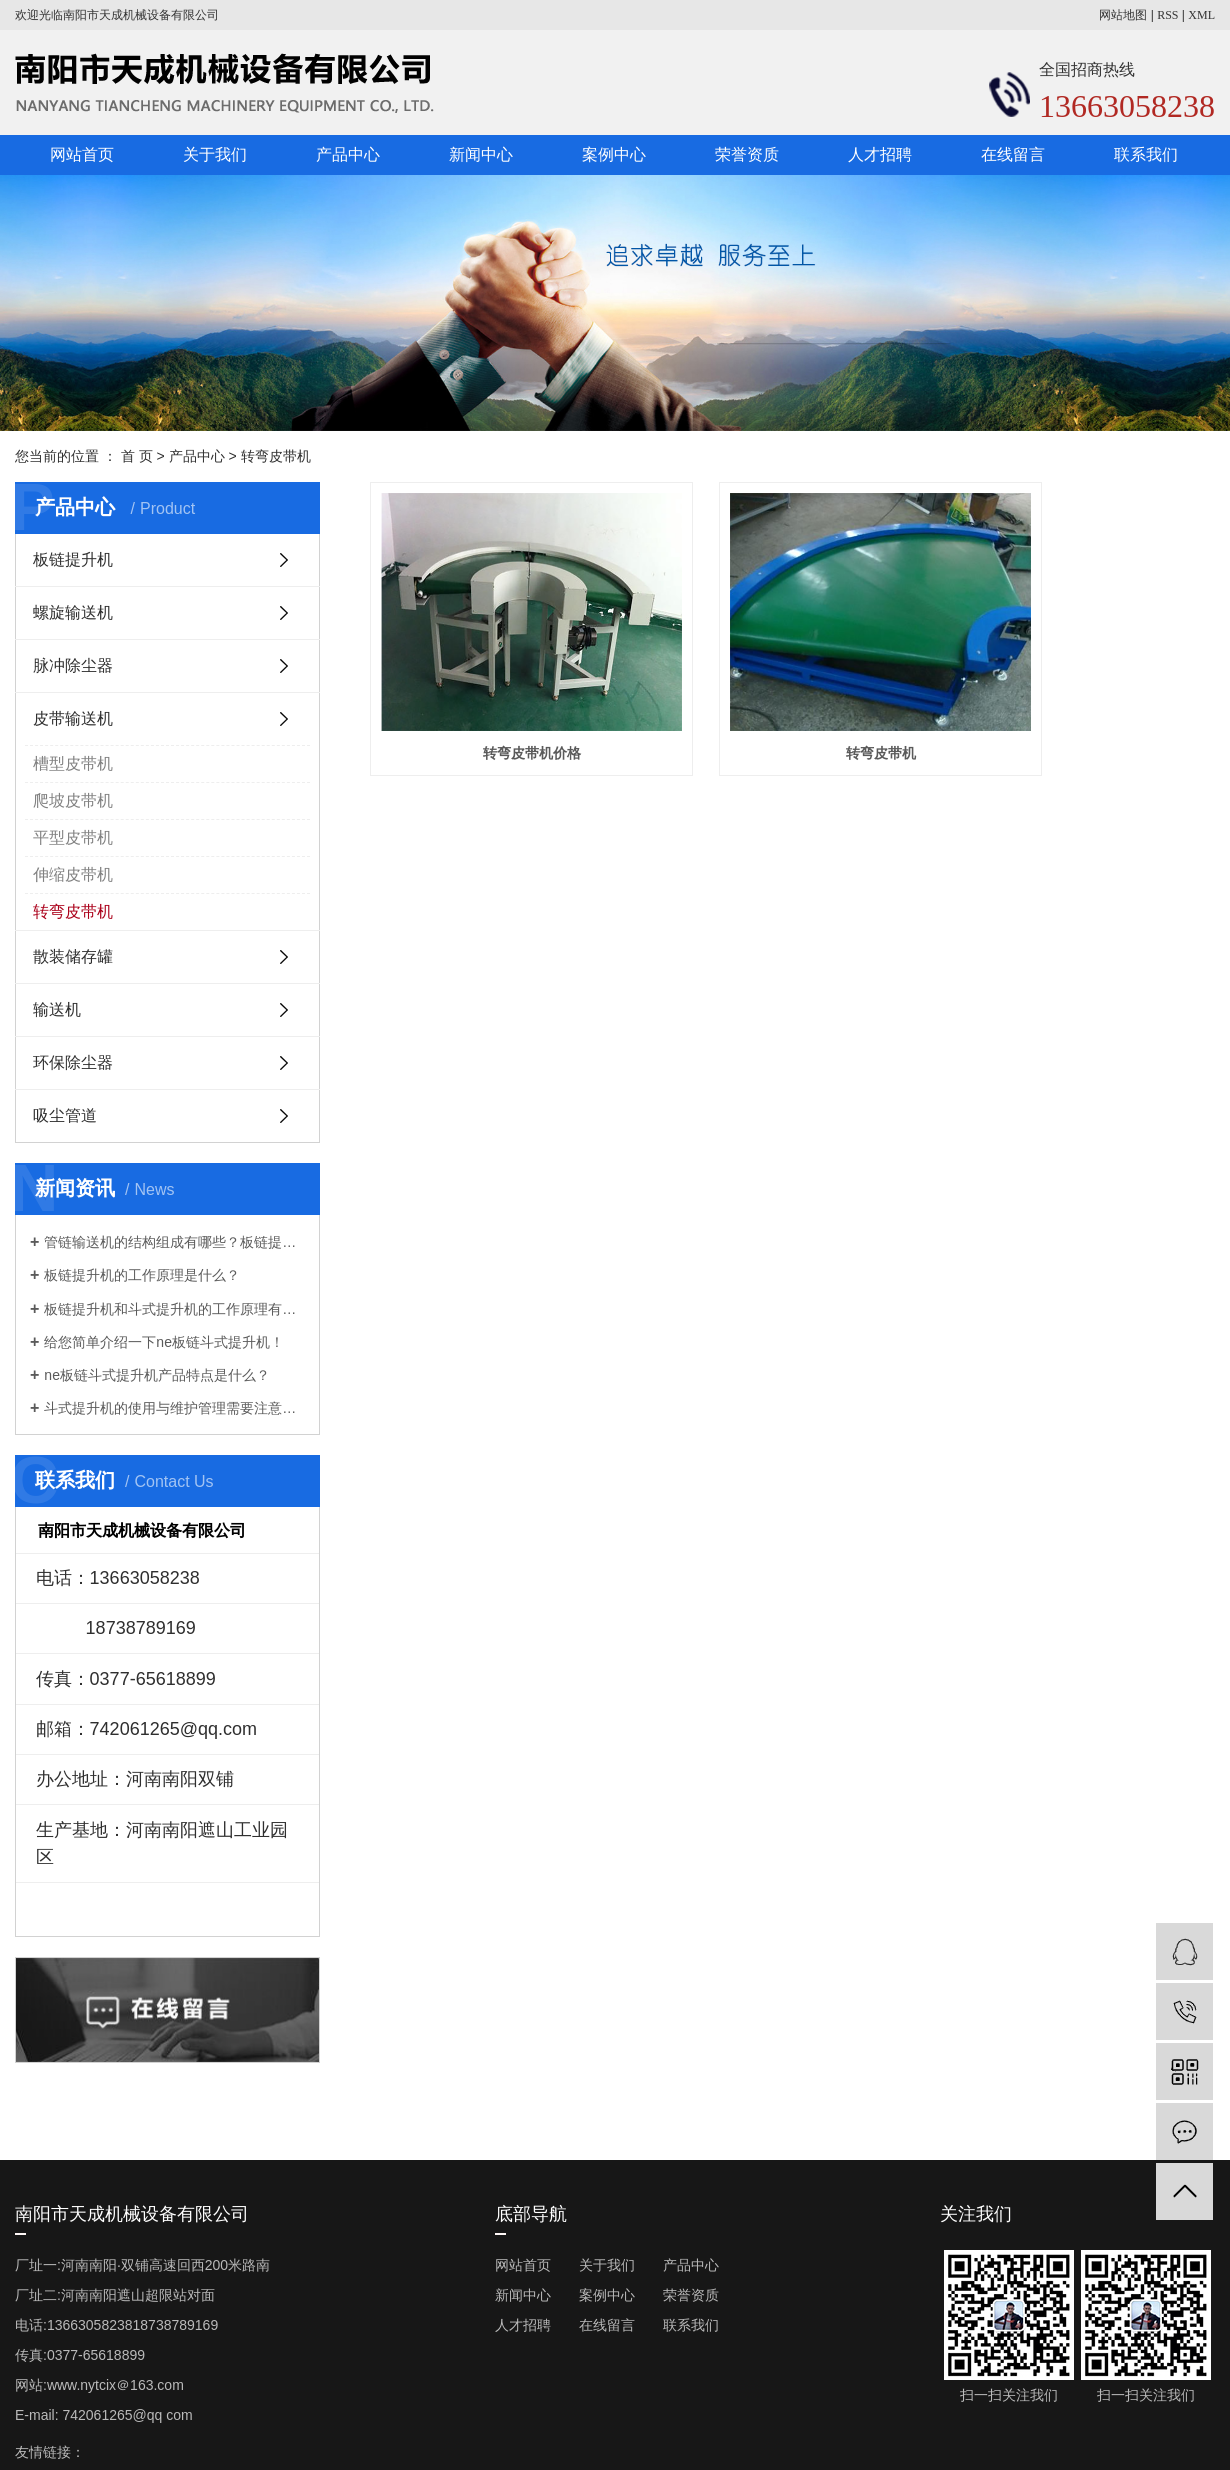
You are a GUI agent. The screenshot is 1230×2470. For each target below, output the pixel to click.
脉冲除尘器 (73, 665)
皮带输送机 (73, 718)
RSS (1167, 15)
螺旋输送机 (73, 612)
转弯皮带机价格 (502, 706)
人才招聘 (880, 154)
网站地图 (1123, 15)
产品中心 (348, 154)
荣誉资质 (747, 154)
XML (1201, 15)
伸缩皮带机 (73, 874)
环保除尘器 (73, 1062)
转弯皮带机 (276, 456)
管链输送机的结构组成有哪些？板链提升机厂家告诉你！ (174, 1242)
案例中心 (614, 154)
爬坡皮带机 (73, 800)
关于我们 (215, 154)
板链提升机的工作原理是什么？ (142, 1275)
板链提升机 (73, 559)
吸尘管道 (65, 1115)
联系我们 (1146, 154)
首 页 (137, 456)
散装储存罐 (73, 956)
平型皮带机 (73, 837)
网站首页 (82, 154)
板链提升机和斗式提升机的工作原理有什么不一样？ (174, 1309)
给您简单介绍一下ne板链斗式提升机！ (164, 1342)
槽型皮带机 (73, 763)
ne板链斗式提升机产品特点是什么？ (157, 1375)
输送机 (57, 1009)
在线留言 (1013, 154)
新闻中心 (481, 154)
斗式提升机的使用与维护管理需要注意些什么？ (174, 1408)
